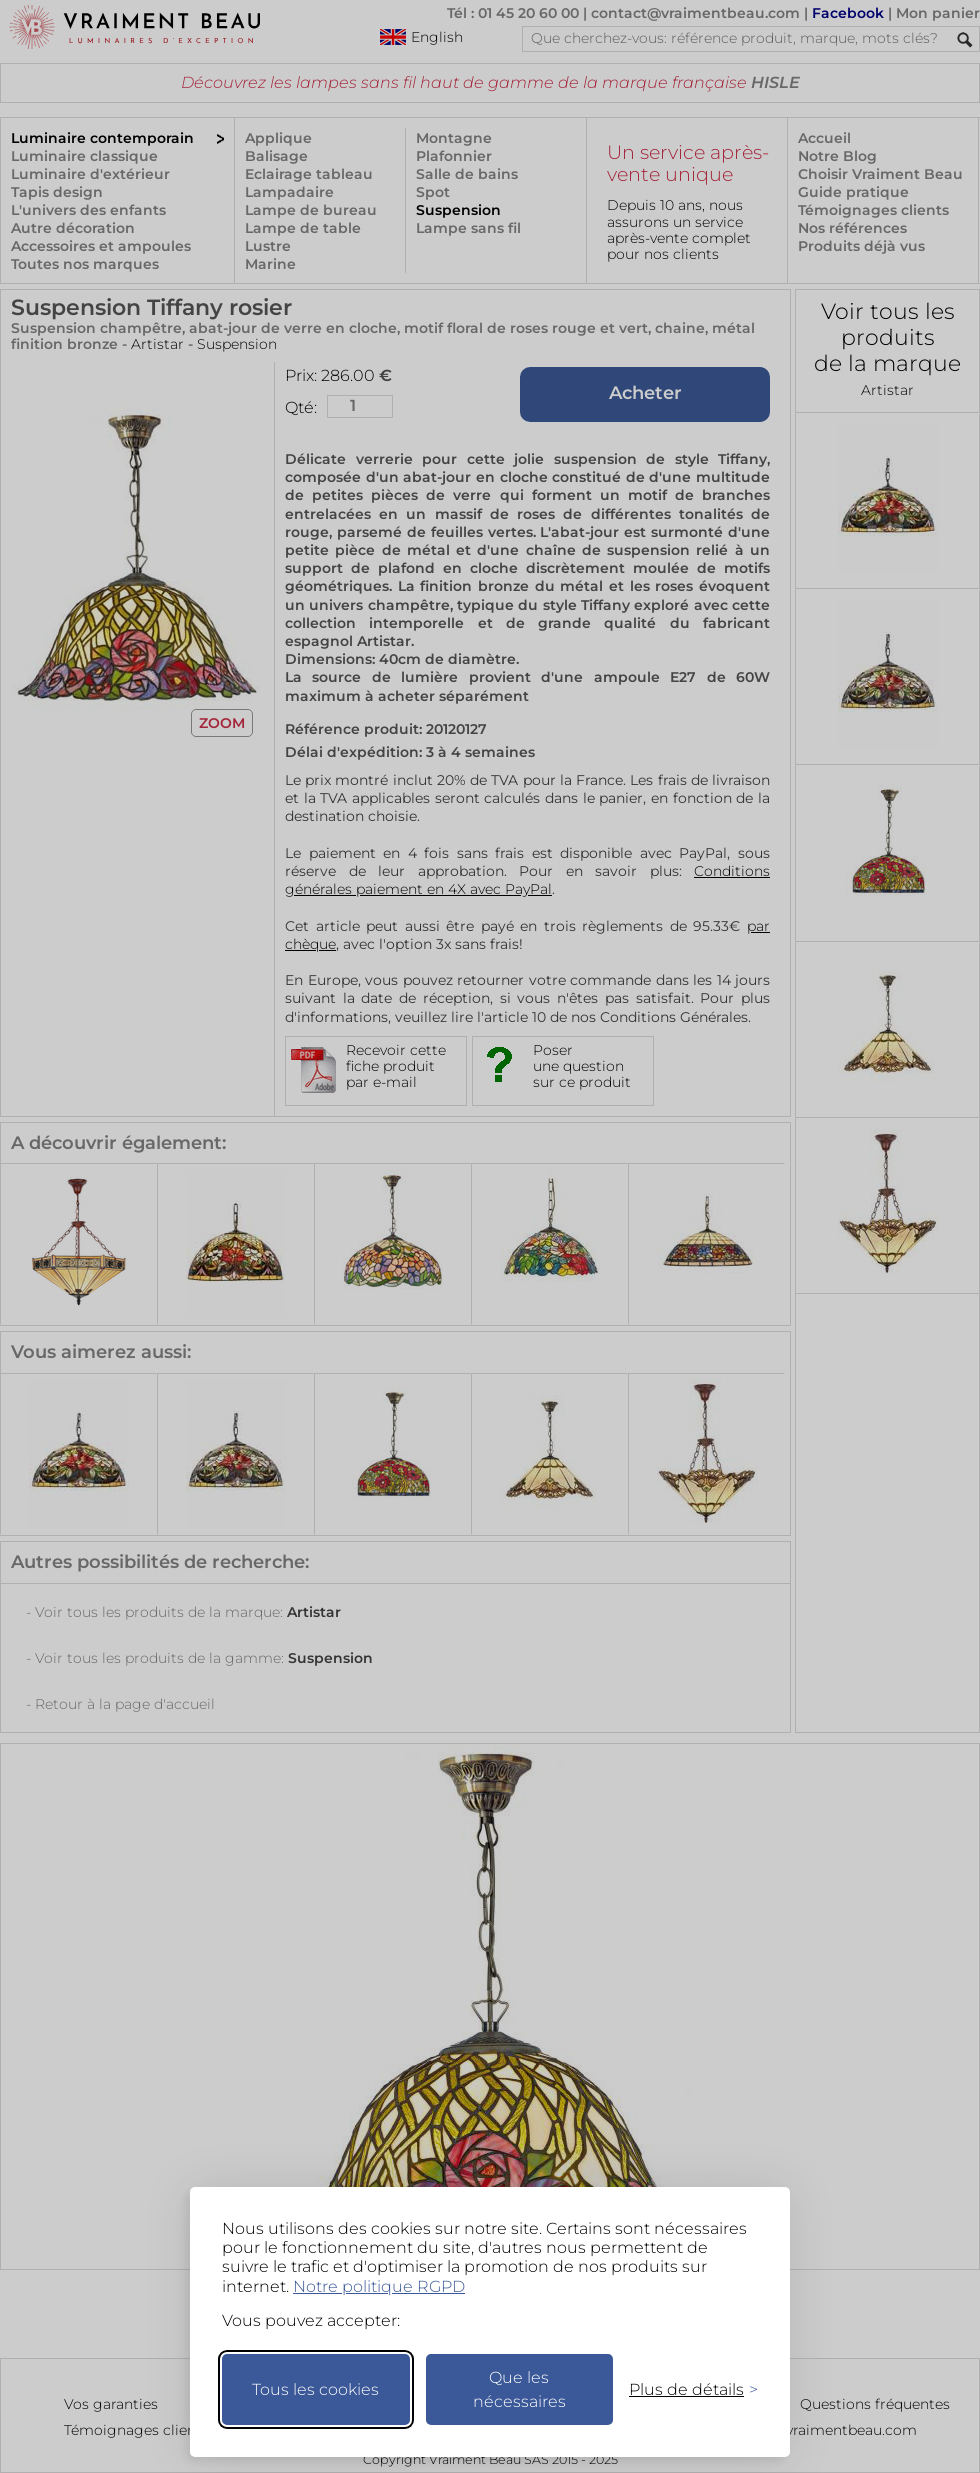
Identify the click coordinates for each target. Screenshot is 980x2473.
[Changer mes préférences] (684, 2389)
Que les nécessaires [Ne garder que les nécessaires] (519, 2389)
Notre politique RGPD (379, 2286)
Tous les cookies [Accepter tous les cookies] (315, 2389)
